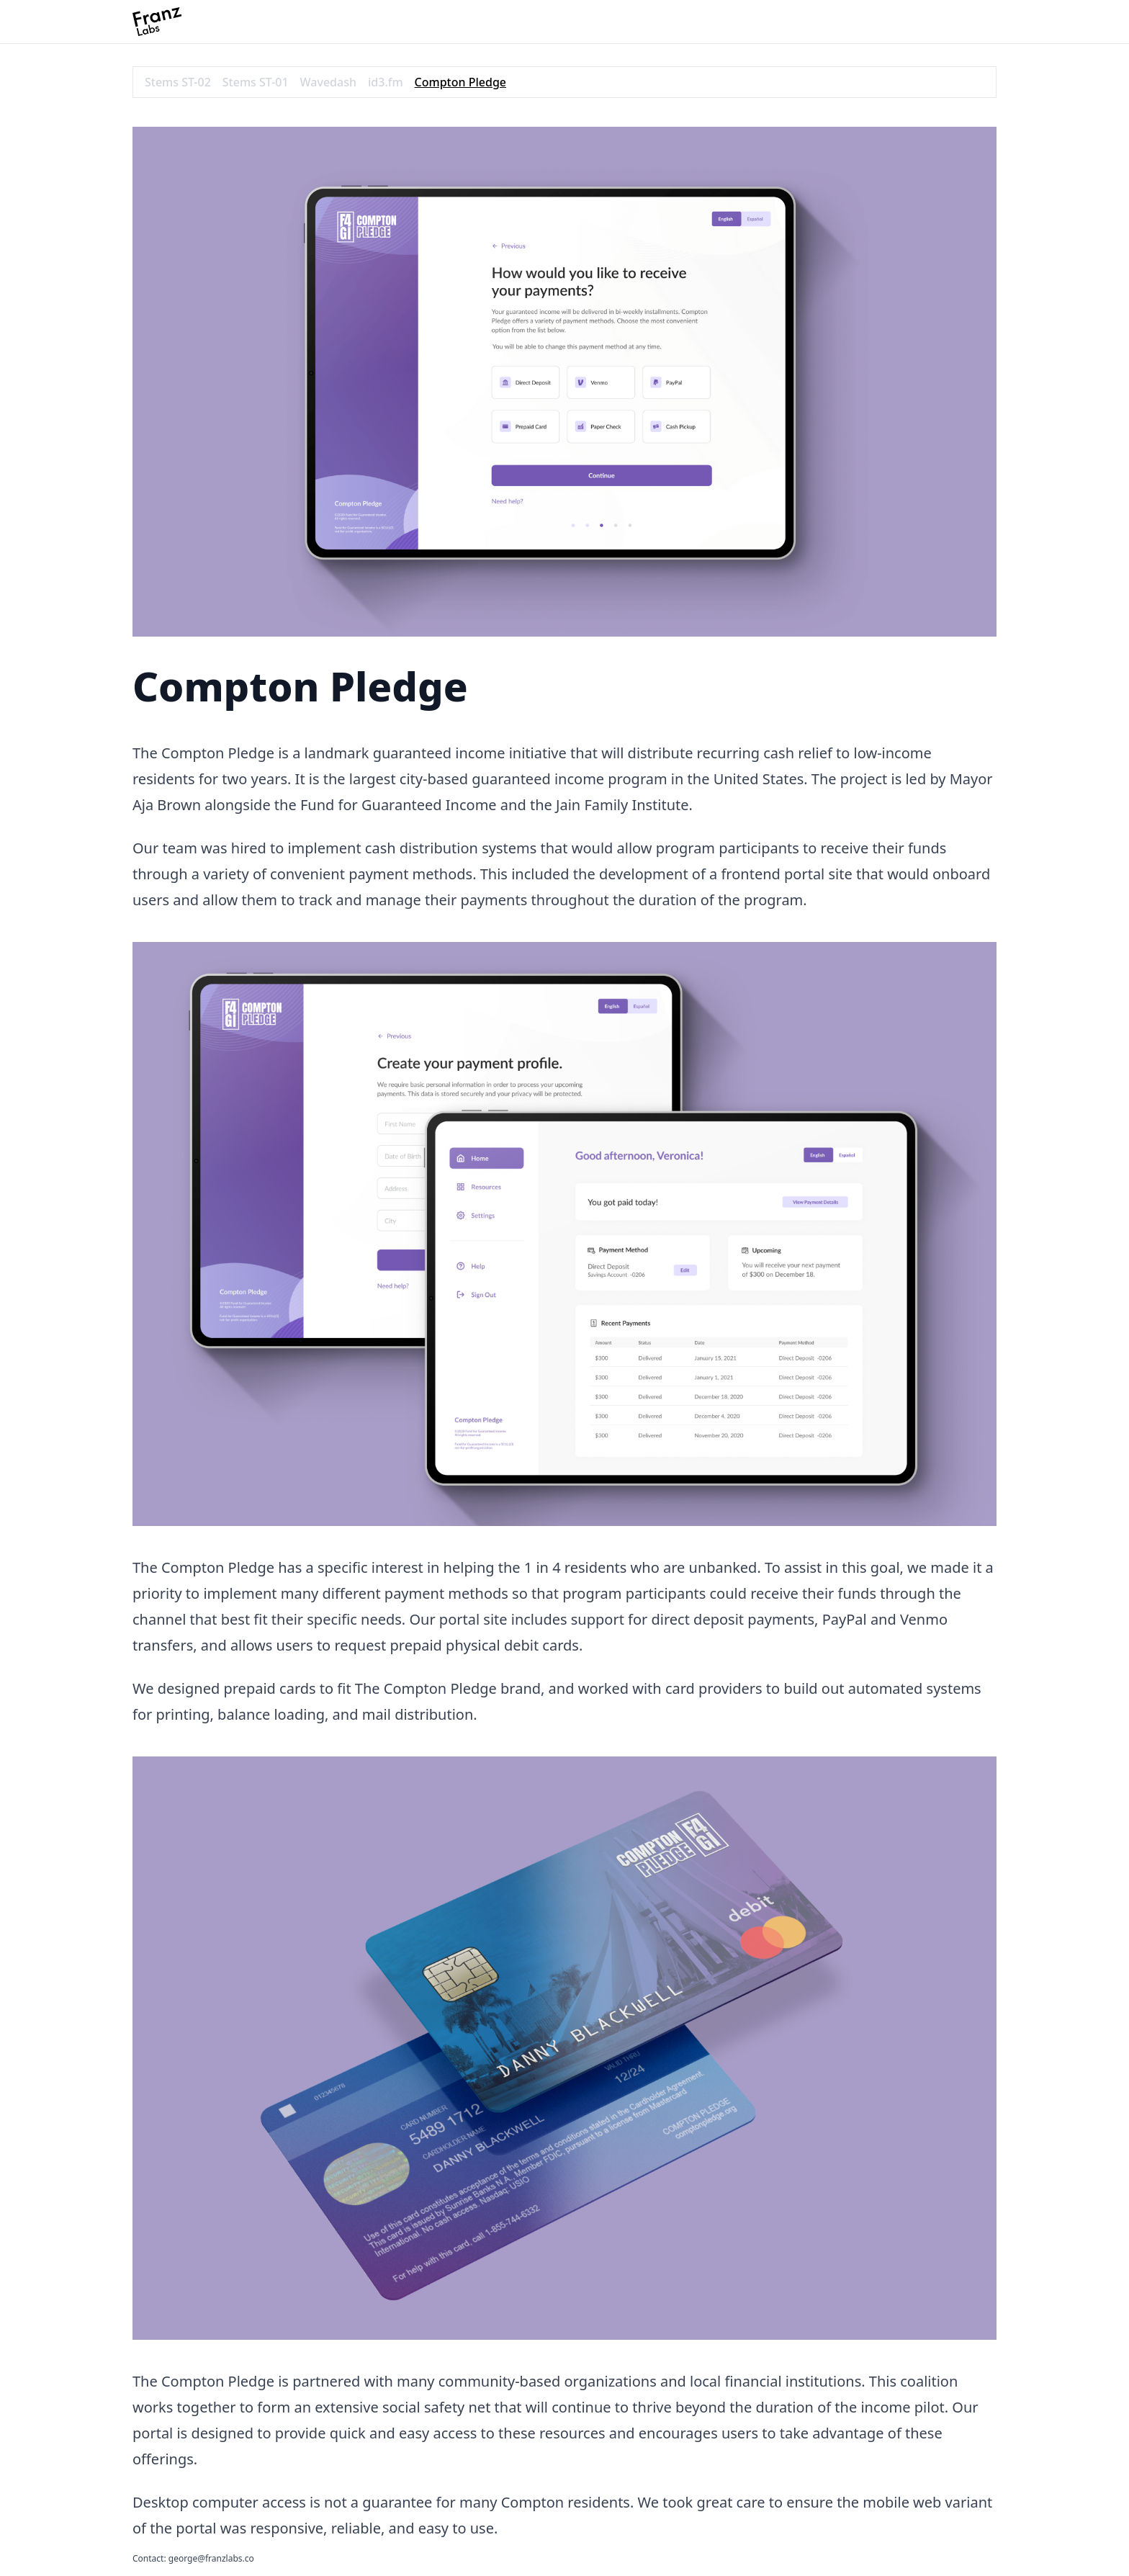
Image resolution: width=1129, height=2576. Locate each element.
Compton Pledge (460, 82)
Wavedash (328, 82)
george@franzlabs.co (211, 2558)
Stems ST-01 (255, 82)
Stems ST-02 (178, 82)
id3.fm (385, 82)
